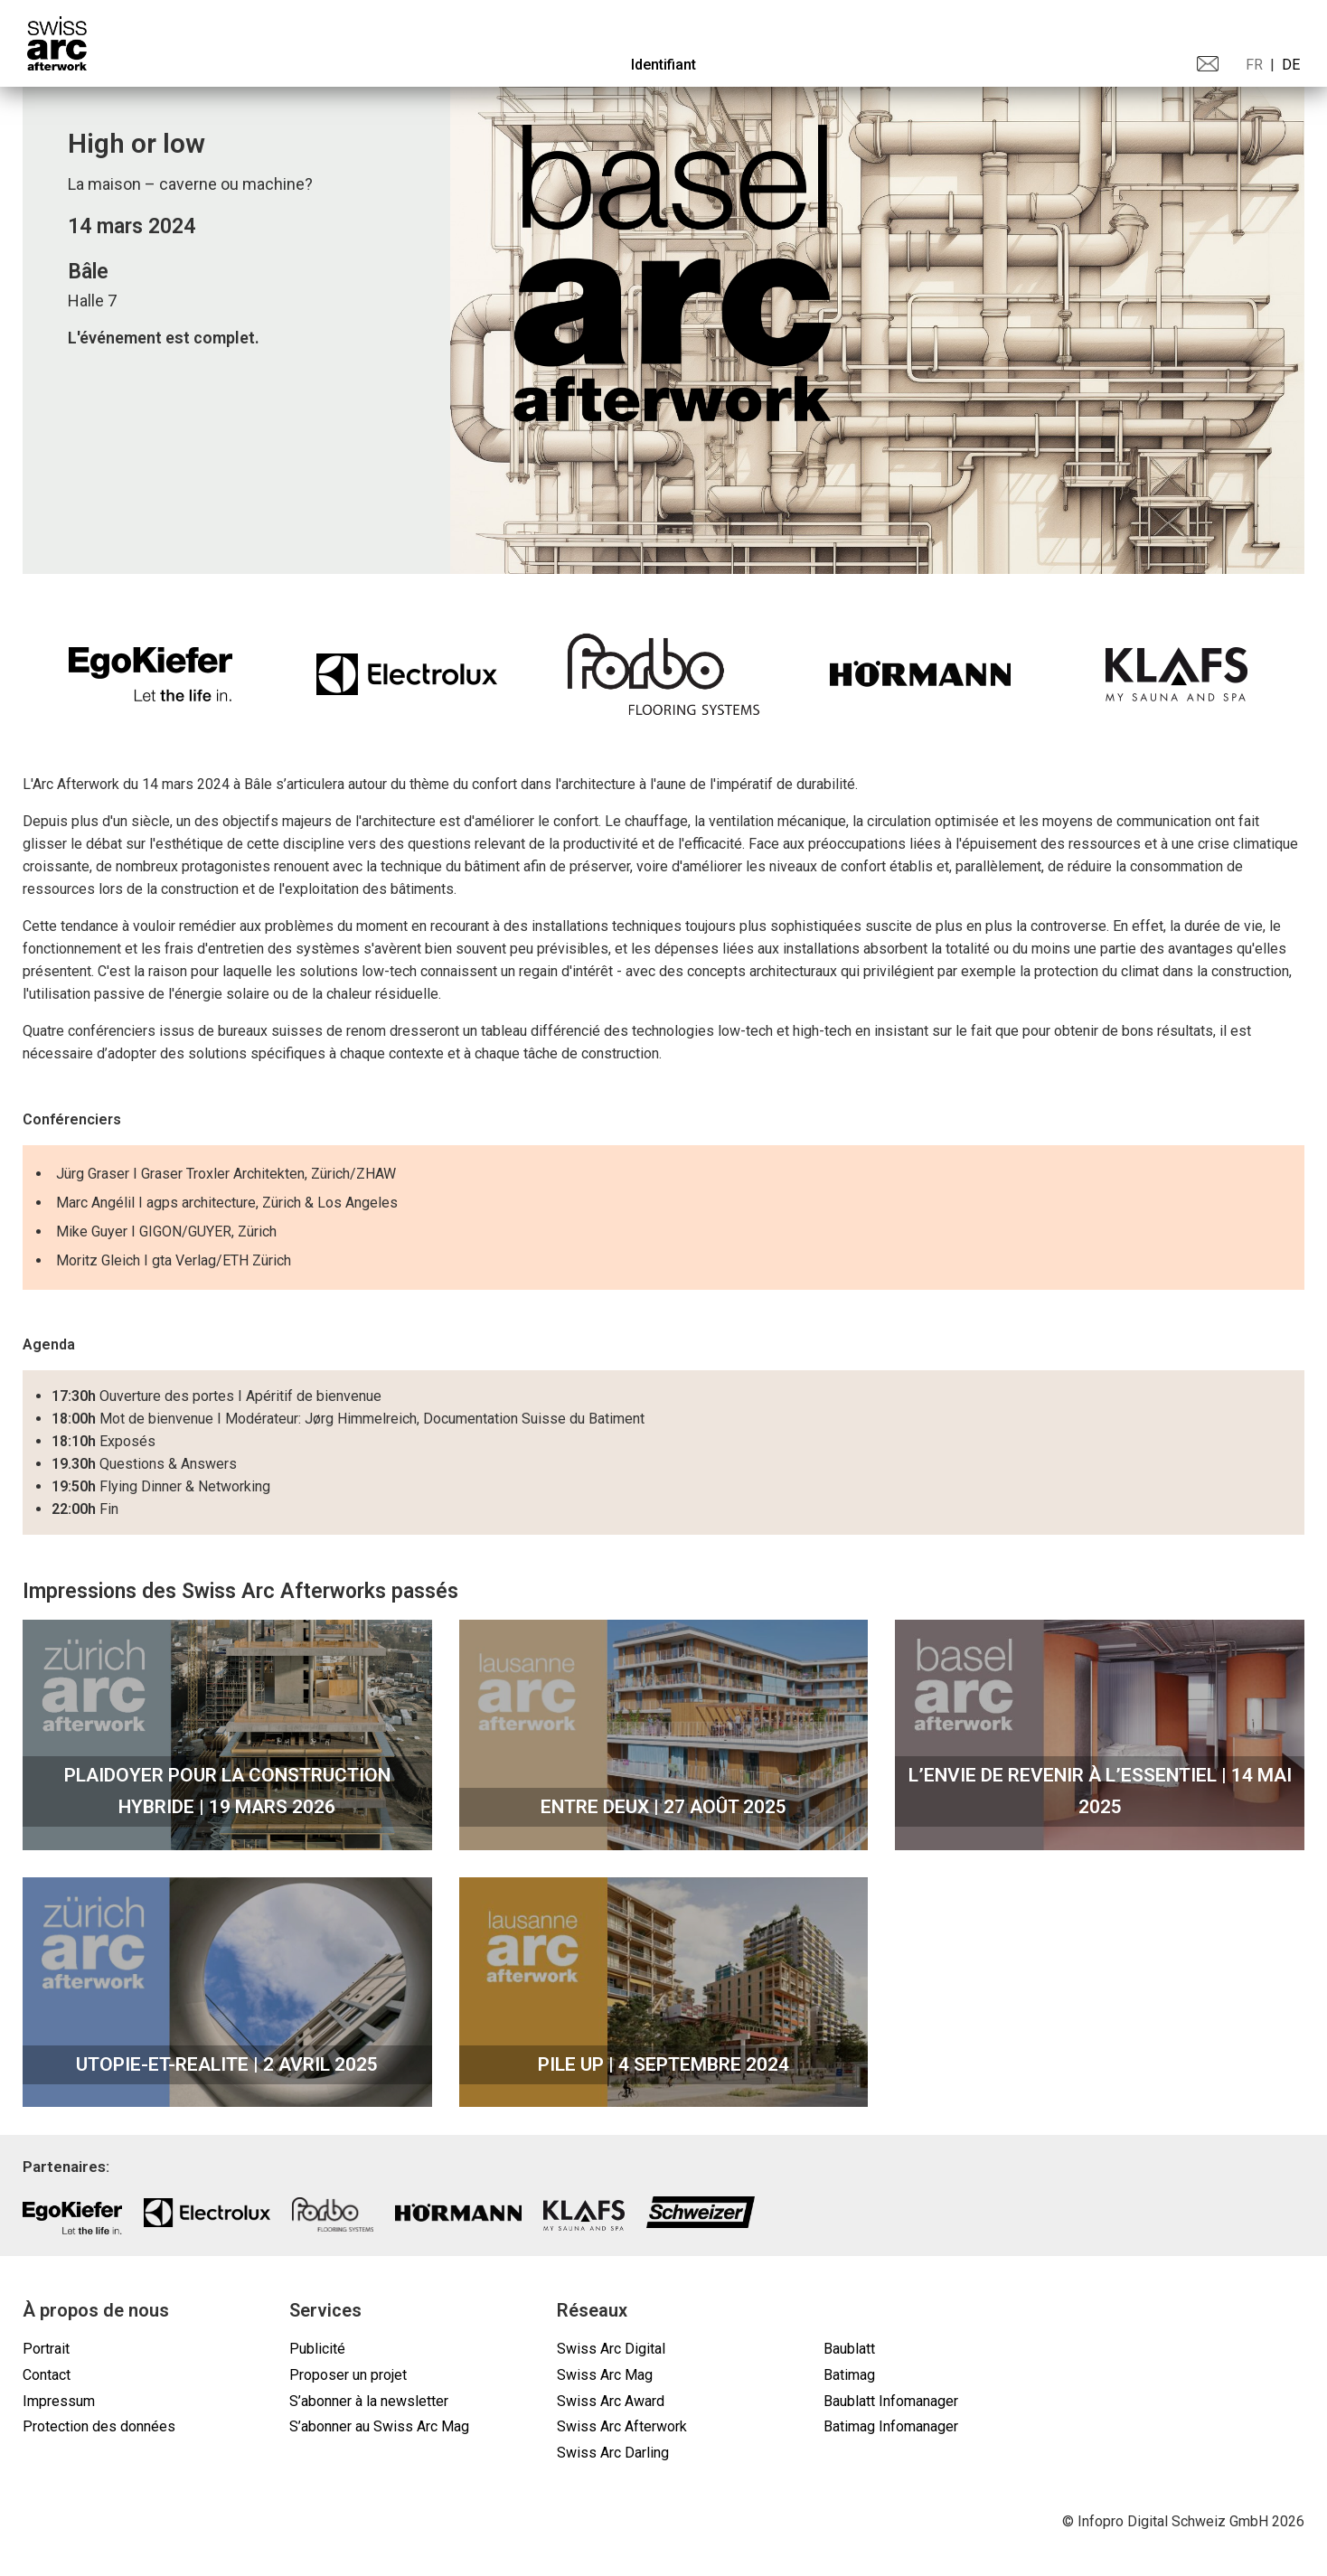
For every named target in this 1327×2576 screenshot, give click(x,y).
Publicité (317, 2348)
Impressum (59, 2401)
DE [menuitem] (1291, 64)
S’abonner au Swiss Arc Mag (379, 2426)
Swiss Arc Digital (611, 2348)
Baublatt (849, 2348)
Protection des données (99, 2426)
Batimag (849, 2374)
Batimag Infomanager (890, 2426)
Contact (47, 2374)
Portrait (46, 2348)
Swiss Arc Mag (605, 2374)
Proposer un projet (348, 2374)
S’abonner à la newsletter (368, 2401)
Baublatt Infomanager (890, 2401)
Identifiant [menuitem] (663, 64)
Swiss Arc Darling (613, 2452)
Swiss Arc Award (610, 2401)
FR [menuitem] (1254, 64)
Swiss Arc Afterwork (622, 2426)
